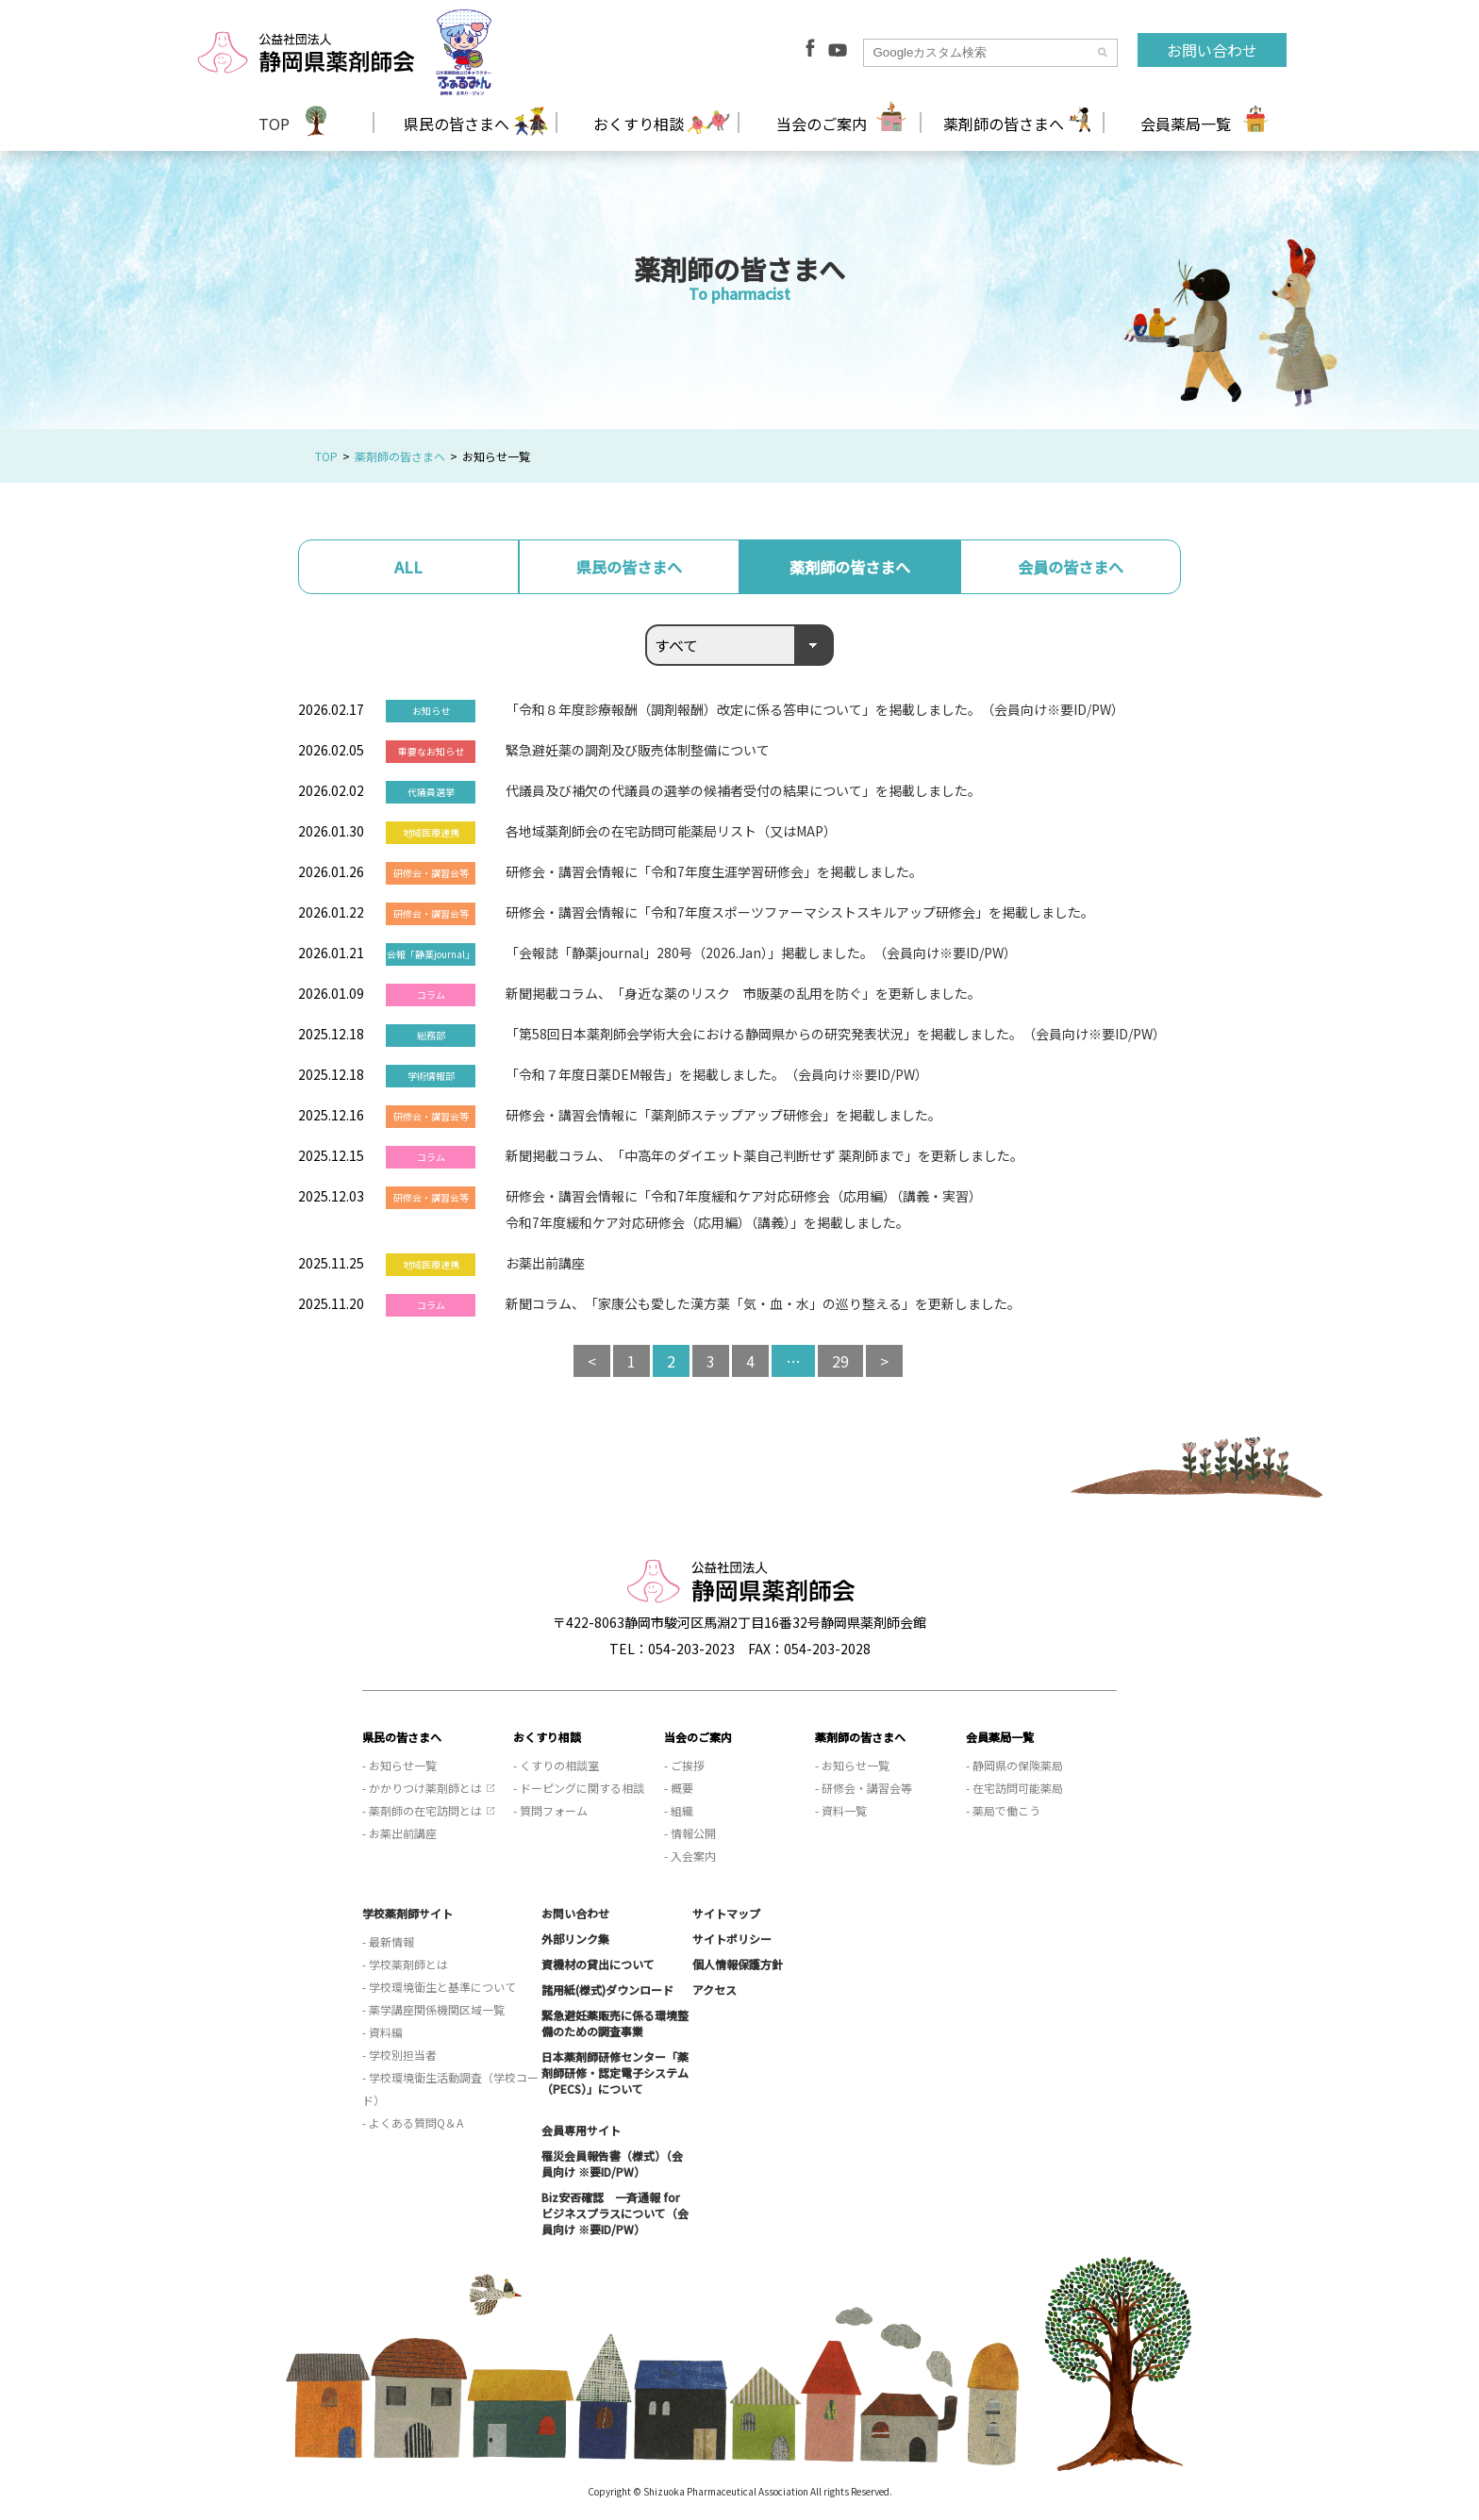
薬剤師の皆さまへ (400, 456)
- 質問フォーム (550, 1810)
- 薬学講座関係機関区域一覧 (433, 2009)
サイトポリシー (732, 1939)
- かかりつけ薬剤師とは (422, 1788)
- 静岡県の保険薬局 (1014, 1765)
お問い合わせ (1212, 50)
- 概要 (678, 1788)
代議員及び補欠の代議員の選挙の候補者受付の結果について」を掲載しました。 (743, 790)
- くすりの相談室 (556, 1765)
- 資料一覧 (841, 1810)
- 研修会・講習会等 (863, 1788)
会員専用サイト (581, 2130)
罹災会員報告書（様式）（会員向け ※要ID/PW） (612, 2163)
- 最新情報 (388, 1941)
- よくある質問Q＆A (412, 2122)
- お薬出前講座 (399, 1833)
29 (840, 1361)
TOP (274, 123)
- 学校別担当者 (399, 2055)
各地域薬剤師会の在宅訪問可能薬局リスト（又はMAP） (671, 830)
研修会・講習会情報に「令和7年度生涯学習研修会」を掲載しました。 (714, 871)
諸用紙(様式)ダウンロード (607, 1989)
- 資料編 (382, 2032)
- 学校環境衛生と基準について (439, 1987)
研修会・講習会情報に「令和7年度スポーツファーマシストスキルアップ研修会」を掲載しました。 (800, 912)
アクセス (714, 1989)
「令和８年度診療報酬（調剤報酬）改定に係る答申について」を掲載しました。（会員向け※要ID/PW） (815, 709)
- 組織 (678, 1810)
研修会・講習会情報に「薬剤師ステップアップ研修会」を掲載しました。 (723, 1114)
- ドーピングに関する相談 (578, 1788)
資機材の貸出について (598, 1964)
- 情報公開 (690, 1833)
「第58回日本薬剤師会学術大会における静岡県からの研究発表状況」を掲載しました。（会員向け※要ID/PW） (836, 1033)
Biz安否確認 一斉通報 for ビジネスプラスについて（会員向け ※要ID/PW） (615, 2213)
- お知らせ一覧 (399, 1765)
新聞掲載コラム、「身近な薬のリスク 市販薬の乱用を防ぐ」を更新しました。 (743, 993)
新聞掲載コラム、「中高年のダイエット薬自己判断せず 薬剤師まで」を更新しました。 (764, 1155)
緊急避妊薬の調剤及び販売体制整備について (638, 749)
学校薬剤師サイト (407, 1913)
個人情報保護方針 (737, 1964)
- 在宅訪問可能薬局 (1014, 1788)
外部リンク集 (575, 1939)
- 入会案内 (690, 1856)
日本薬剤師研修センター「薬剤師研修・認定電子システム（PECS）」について (615, 2072)
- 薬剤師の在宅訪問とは (422, 1810)
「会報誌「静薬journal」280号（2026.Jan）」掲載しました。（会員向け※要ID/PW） (761, 952)
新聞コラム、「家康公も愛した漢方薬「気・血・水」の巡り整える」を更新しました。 (763, 1303)
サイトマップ (726, 1913)
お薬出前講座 (545, 1262)
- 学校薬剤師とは (405, 1964)
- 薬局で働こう (1003, 1810)
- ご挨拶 (684, 1765)
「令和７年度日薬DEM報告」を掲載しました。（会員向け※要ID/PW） (717, 1074)
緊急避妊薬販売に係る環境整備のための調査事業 (615, 2023)
